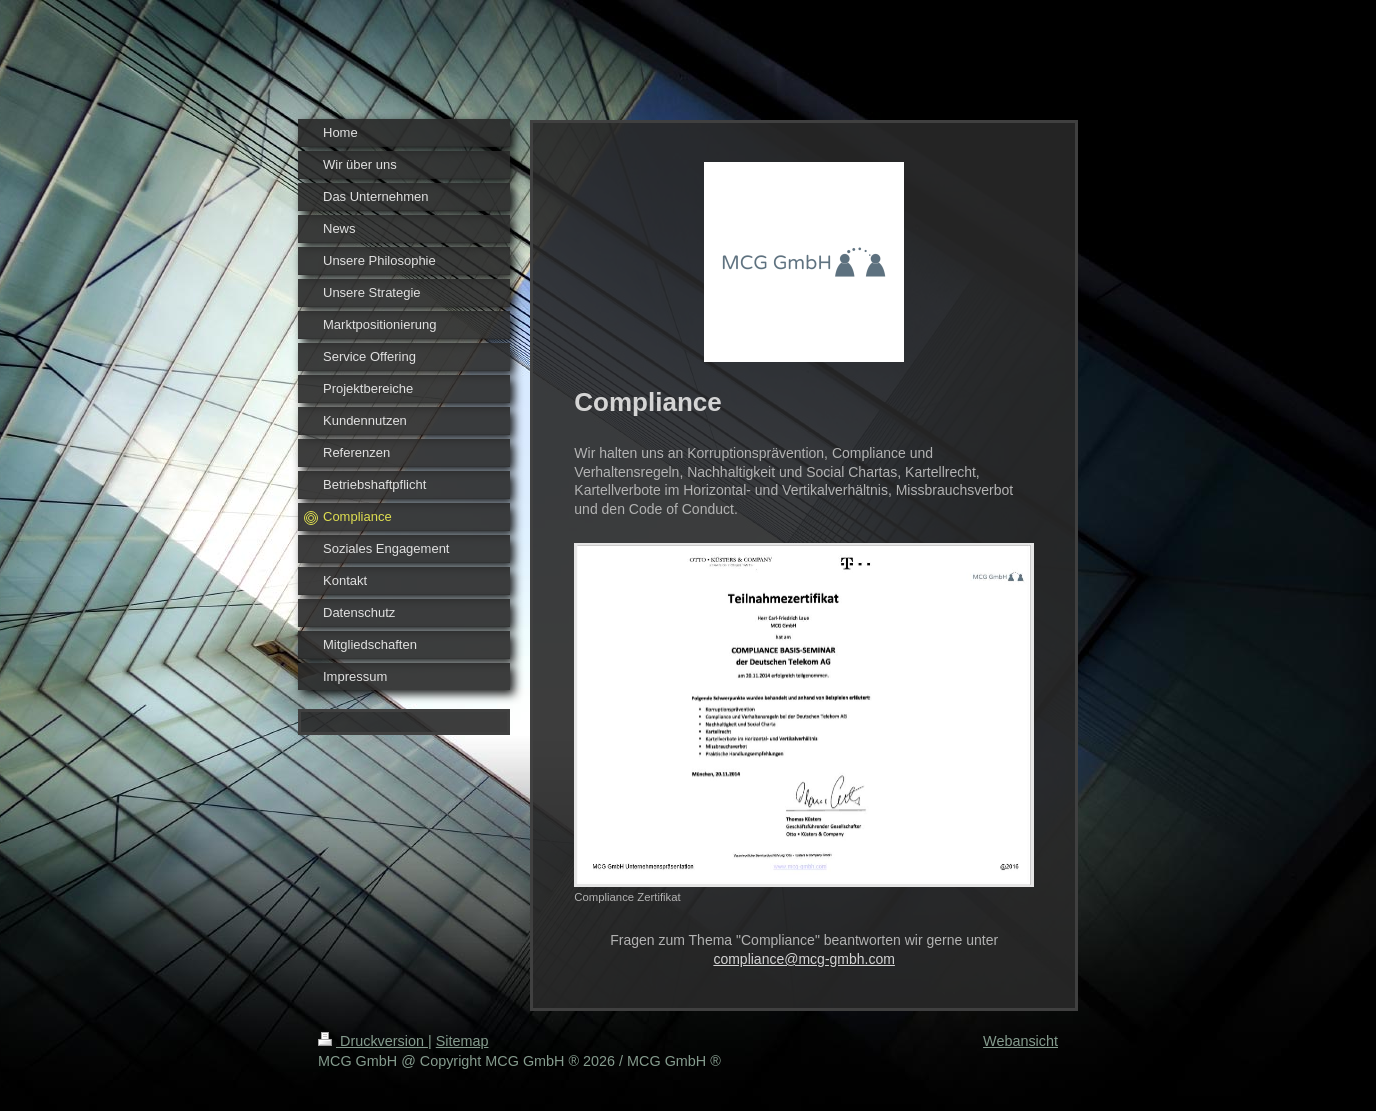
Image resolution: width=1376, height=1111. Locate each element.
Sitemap (462, 1041)
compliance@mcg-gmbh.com (804, 959)
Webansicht (1020, 1041)
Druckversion (373, 1041)
